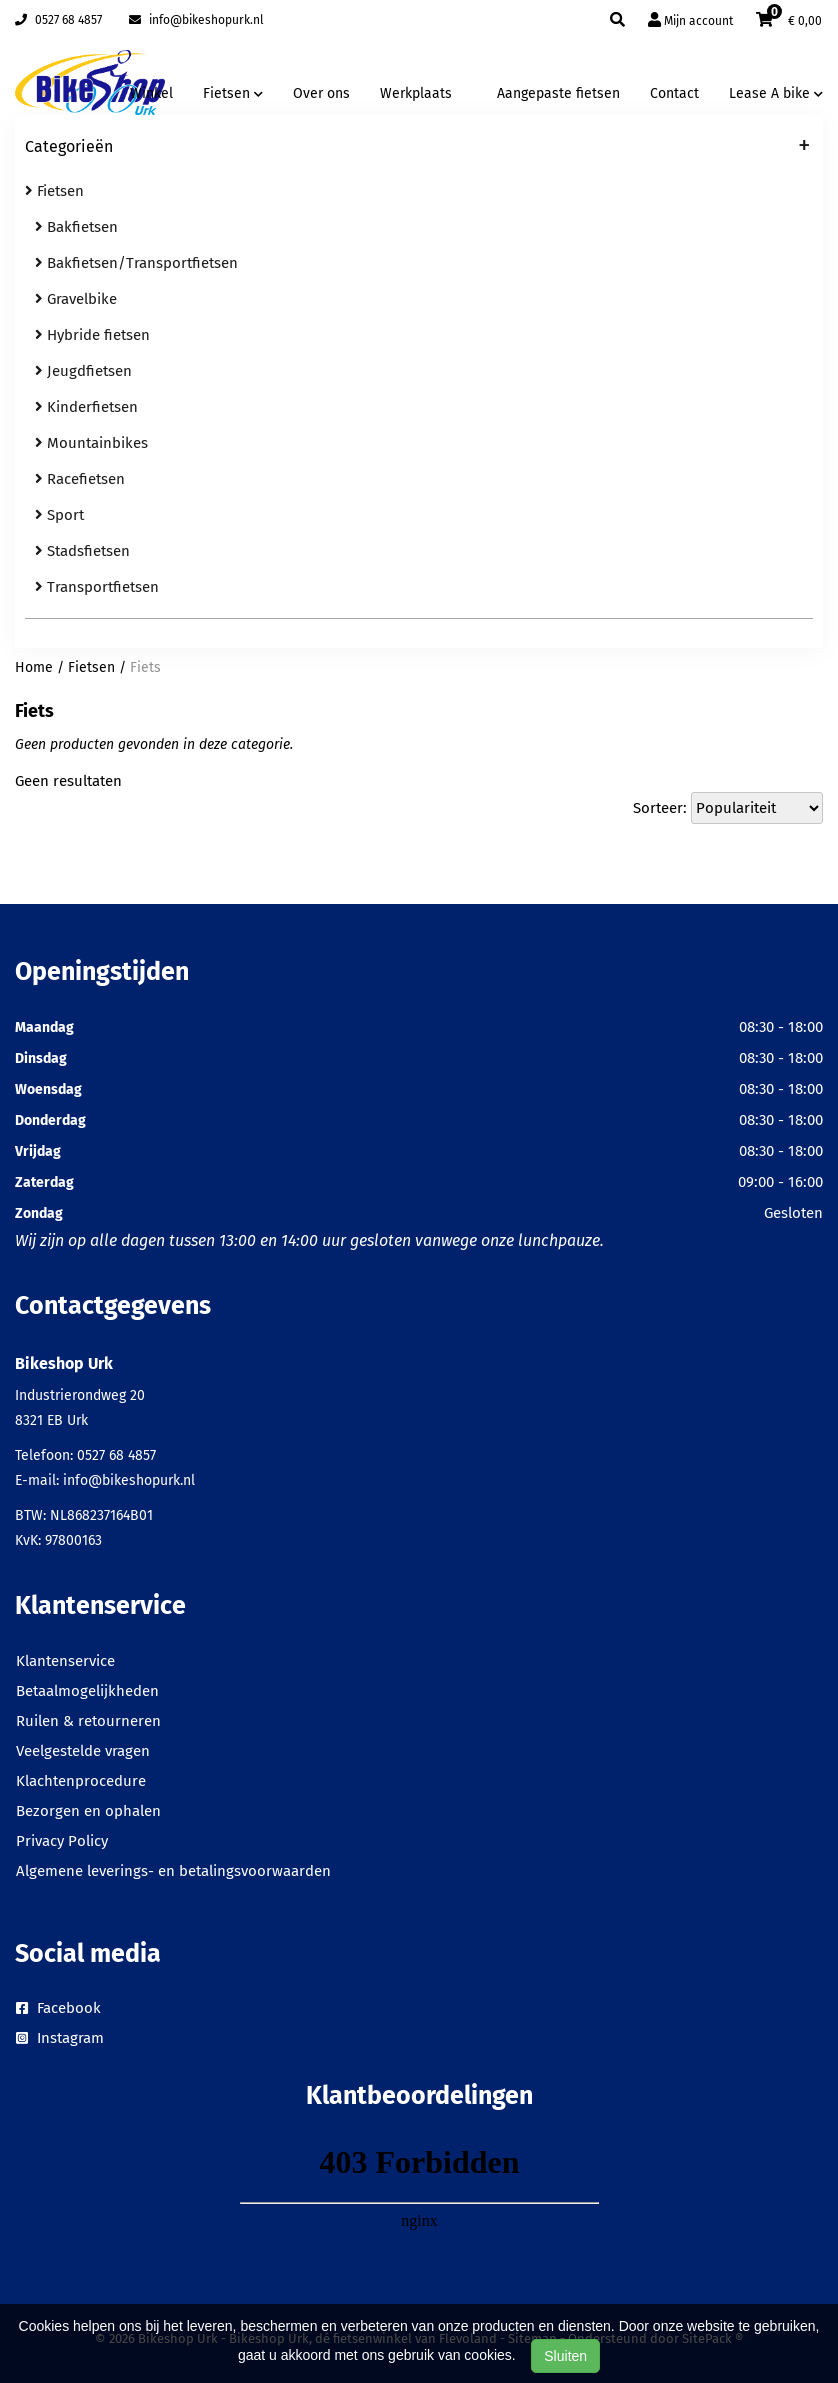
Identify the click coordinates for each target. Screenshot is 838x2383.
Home (34, 667)
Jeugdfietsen (83, 371)
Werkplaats (416, 93)
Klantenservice (65, 1661)
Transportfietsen (97, 587)
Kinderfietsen (86, 407)
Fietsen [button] (233, 93)
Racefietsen (80, 479)
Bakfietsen (76, 227)
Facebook (58, 2008)
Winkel (151, 93)
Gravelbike (76, 299)
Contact (674, 93)
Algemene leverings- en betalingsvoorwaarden (173, 1871)
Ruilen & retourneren (88, 1721)
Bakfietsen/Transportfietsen (136, 263)
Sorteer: (660, 808)
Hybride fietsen (92, 335)
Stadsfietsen (82, 551)
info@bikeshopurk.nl (196, 20)
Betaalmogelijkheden (87, 1691)
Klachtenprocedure (81, 1781)
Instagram (60, 2038)
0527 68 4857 (58, 20)
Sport (59, 515)
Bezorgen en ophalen (88, 1811)
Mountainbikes (91, 443)
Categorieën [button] (417, 148)
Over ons (321, 93)
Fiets (145, 667)
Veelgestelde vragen (83, 1751)
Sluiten (565, 2356)
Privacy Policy (62, 1841)
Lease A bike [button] (776, 93)
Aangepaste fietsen (558, 93)
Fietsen (54, 191)
